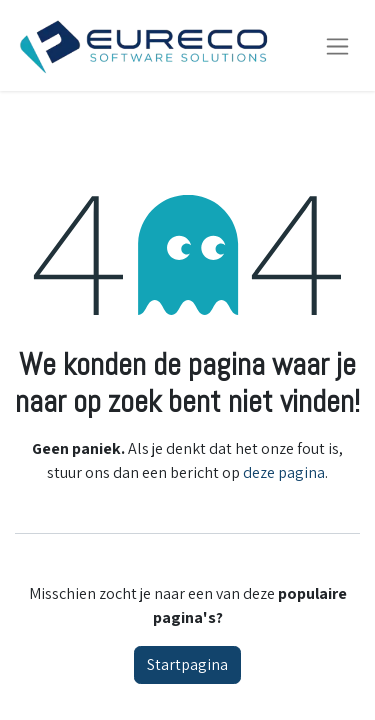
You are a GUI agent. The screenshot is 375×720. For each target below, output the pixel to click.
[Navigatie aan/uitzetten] (337, 45)
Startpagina (187, 664)
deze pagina (284, 472)
